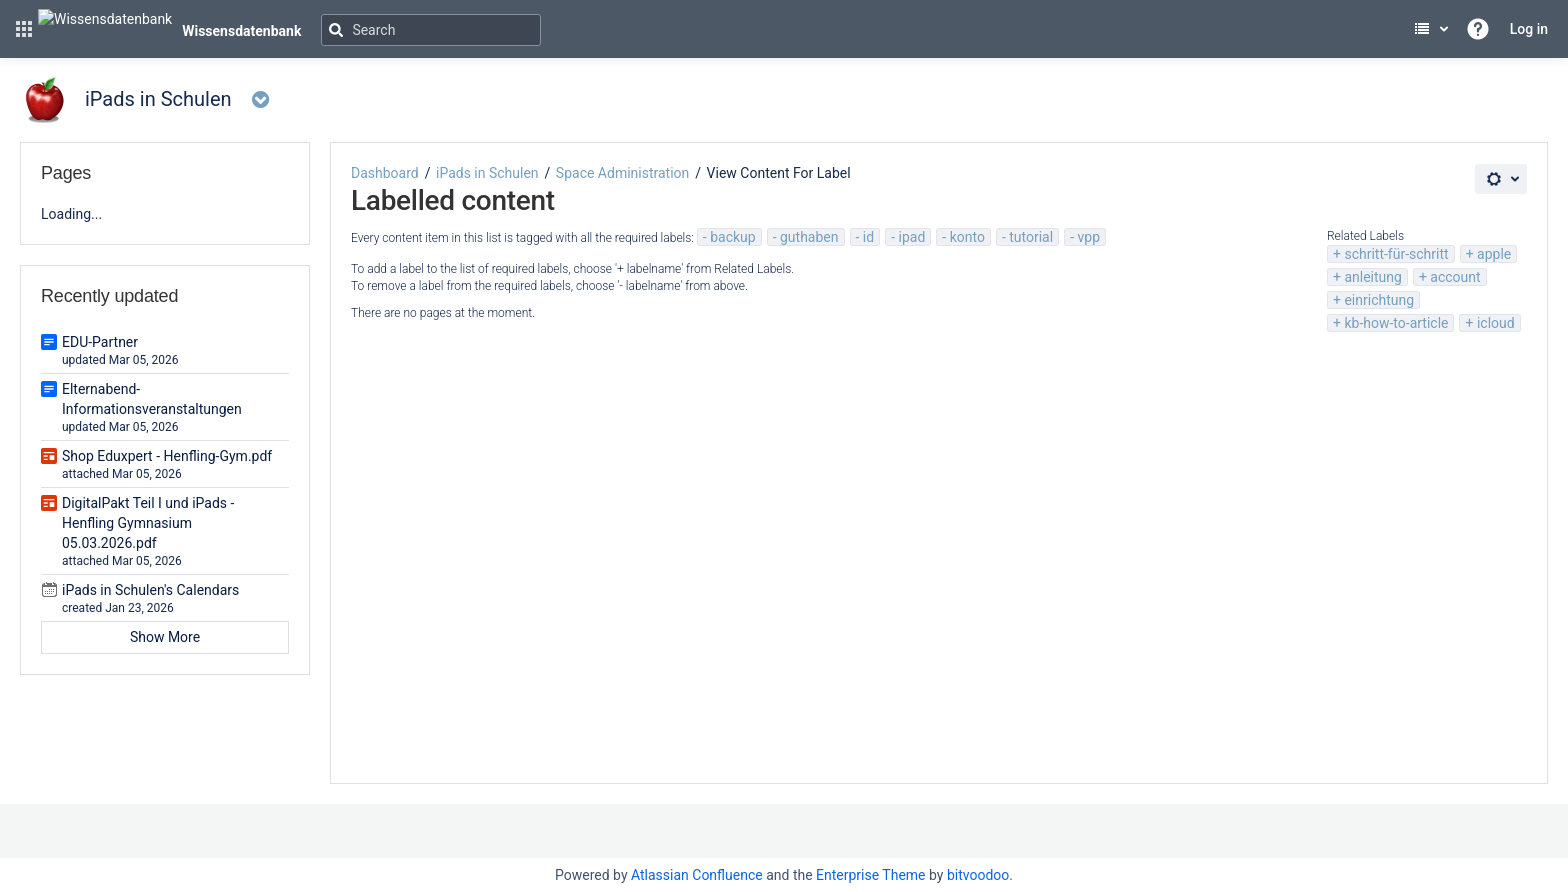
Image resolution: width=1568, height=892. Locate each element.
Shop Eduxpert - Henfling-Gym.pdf (167, 456)
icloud (1496, 323)
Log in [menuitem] (1529, 29)
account (1455, 277)
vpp (1088, 237)
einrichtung (1379, 300)
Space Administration (622, 173)
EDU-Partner (100, 342)
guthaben (809, 237)
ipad (912, 237)
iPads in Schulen (487, 173)
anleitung (1372, 277)
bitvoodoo (978, 875)
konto (967, 237)
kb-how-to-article (1396, 323)
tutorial (1031, 237)
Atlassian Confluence (697, 875)
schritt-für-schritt (1396, 254)
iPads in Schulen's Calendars (150, 590)
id (868, 237)
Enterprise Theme (870, 875)
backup (732, 237)
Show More (165, 637)
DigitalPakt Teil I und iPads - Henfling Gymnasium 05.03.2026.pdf (148, 523)
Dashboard (385, 173)
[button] (24, 29)
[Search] (431, 30)
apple (1494, 254)
